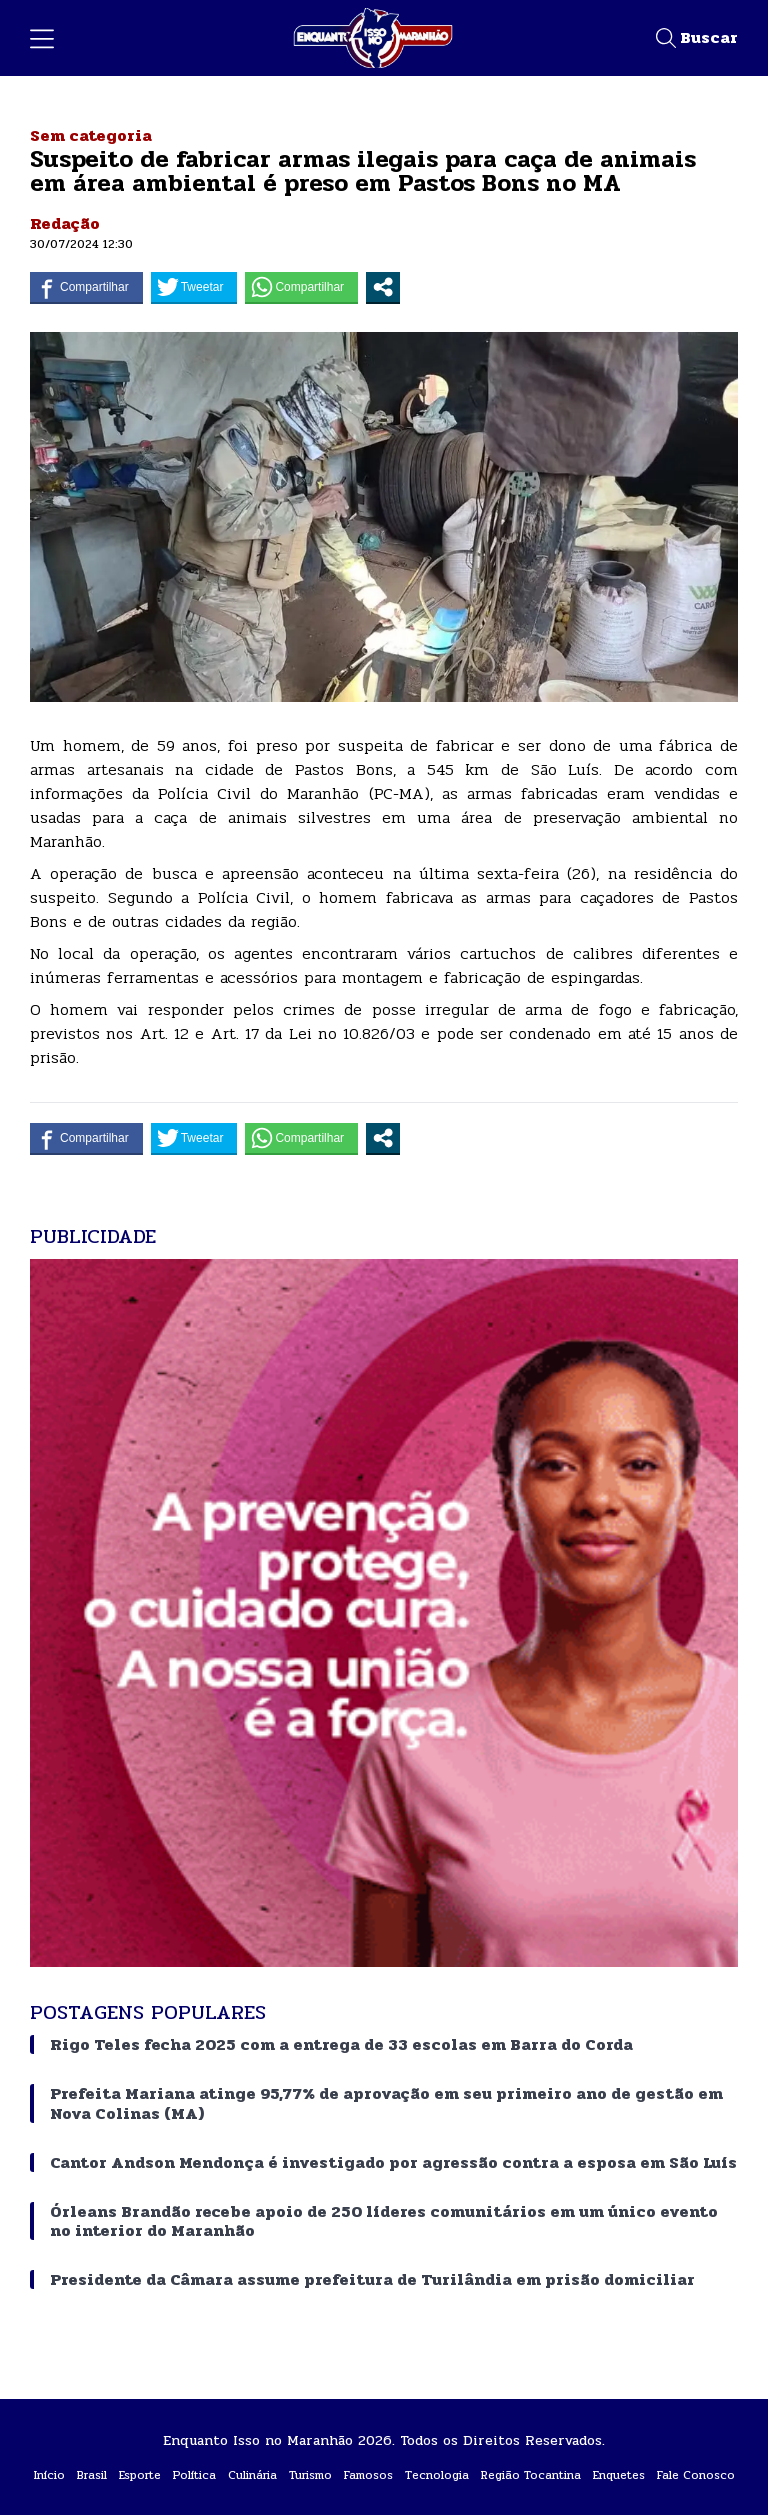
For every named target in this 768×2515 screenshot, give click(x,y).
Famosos (368, 2475)
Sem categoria (91, 135)
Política (194, 2475)
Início (49, 2475)
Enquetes (619, 2475)
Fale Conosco (696, 2475)
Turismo (310, 2475)
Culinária (252, 2475)
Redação (65, 223)
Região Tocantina (531, 2475)
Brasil (92, 2475)
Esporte (140, 2475)
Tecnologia (437, 2475)
